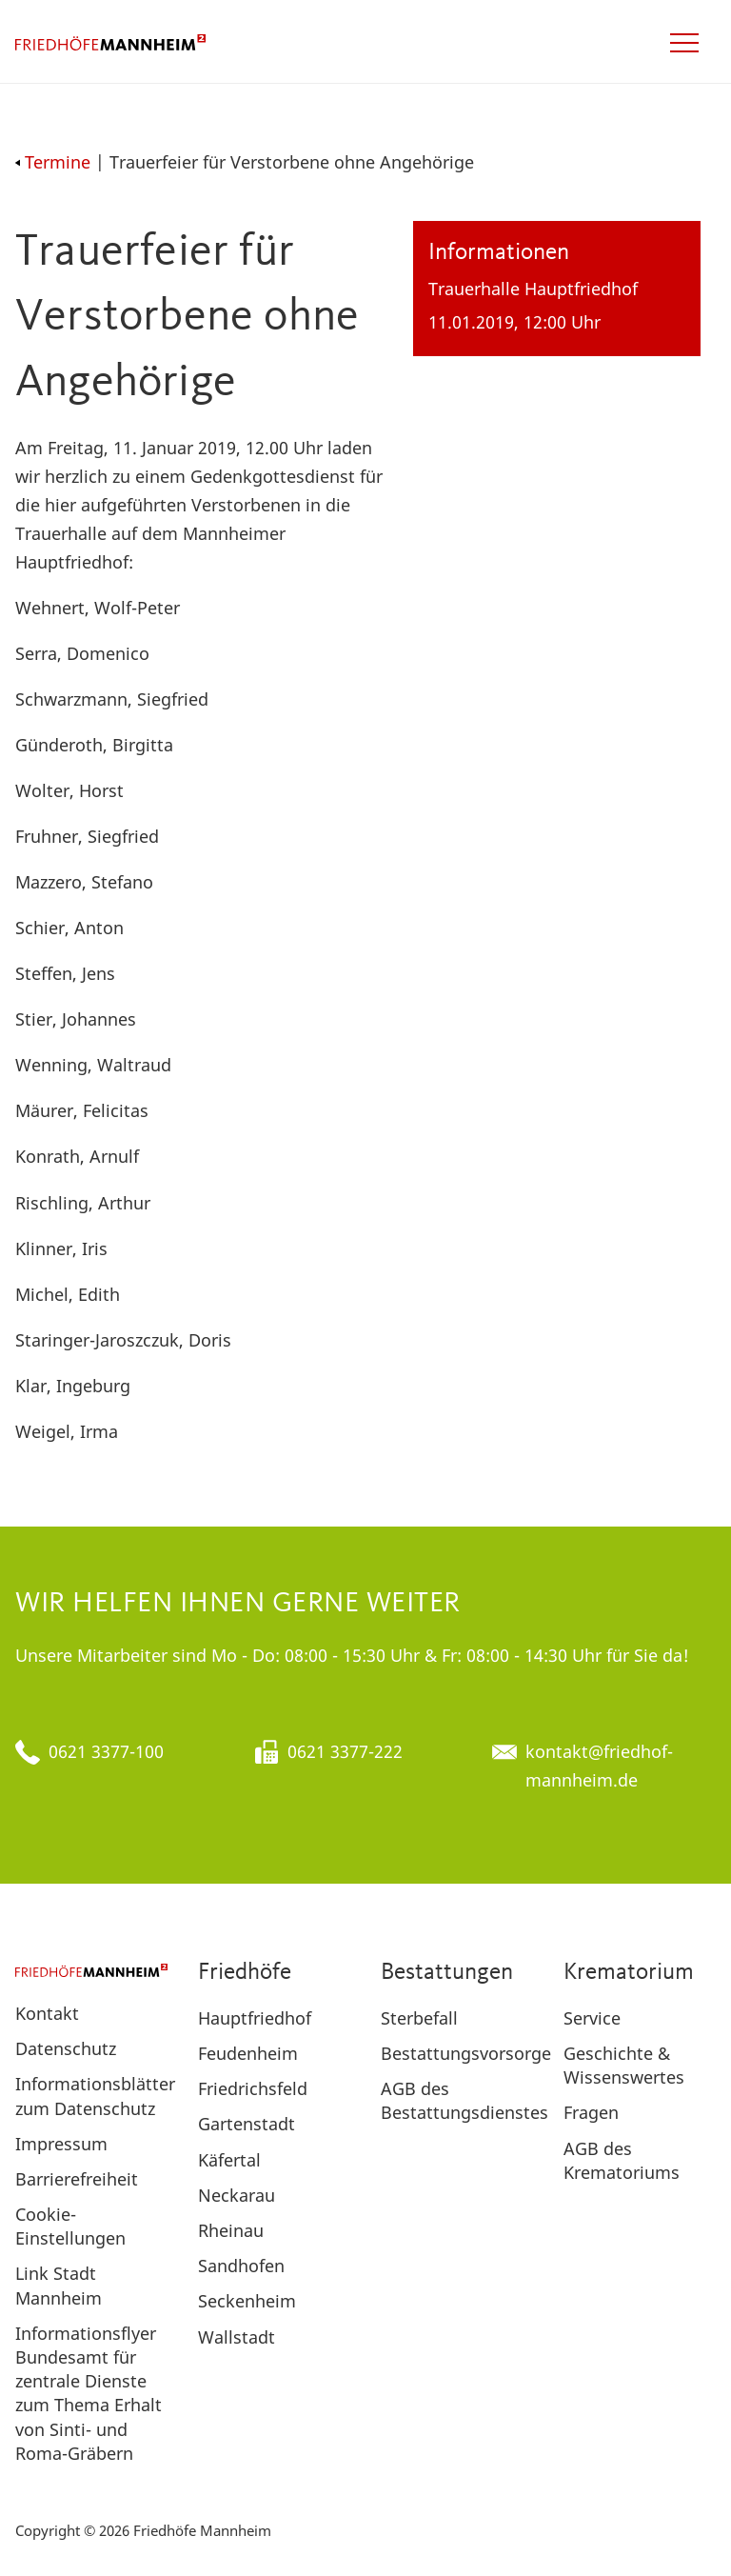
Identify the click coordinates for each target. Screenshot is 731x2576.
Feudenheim (248, 2053)
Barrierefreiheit (76, 2178)
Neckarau (236, 2195)
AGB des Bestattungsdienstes (464, 2100)
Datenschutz (65, 2048)
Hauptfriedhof (254, 2018)
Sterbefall (419, 2018)
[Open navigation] (684, 43)
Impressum (61, 2143)
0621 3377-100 (106, 1751)
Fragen (591, 2112)
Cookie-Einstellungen (70, 2226)
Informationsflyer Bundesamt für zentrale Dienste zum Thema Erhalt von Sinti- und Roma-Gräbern (88, 2393)
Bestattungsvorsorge (466, 2053)
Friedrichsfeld (252, 2088)
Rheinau (231, 2230)
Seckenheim (247, 2300)
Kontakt (47, 2013)
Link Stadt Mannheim (58, 2285)
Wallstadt (236, 2337)
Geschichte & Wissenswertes (623, 2065)
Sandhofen (241, 2265)
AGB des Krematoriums (621, 2160)
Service (592, 2018)
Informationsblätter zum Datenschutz (95, 2095)
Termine (52, 161)
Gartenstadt (246, 2123)
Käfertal (229, 2159)
